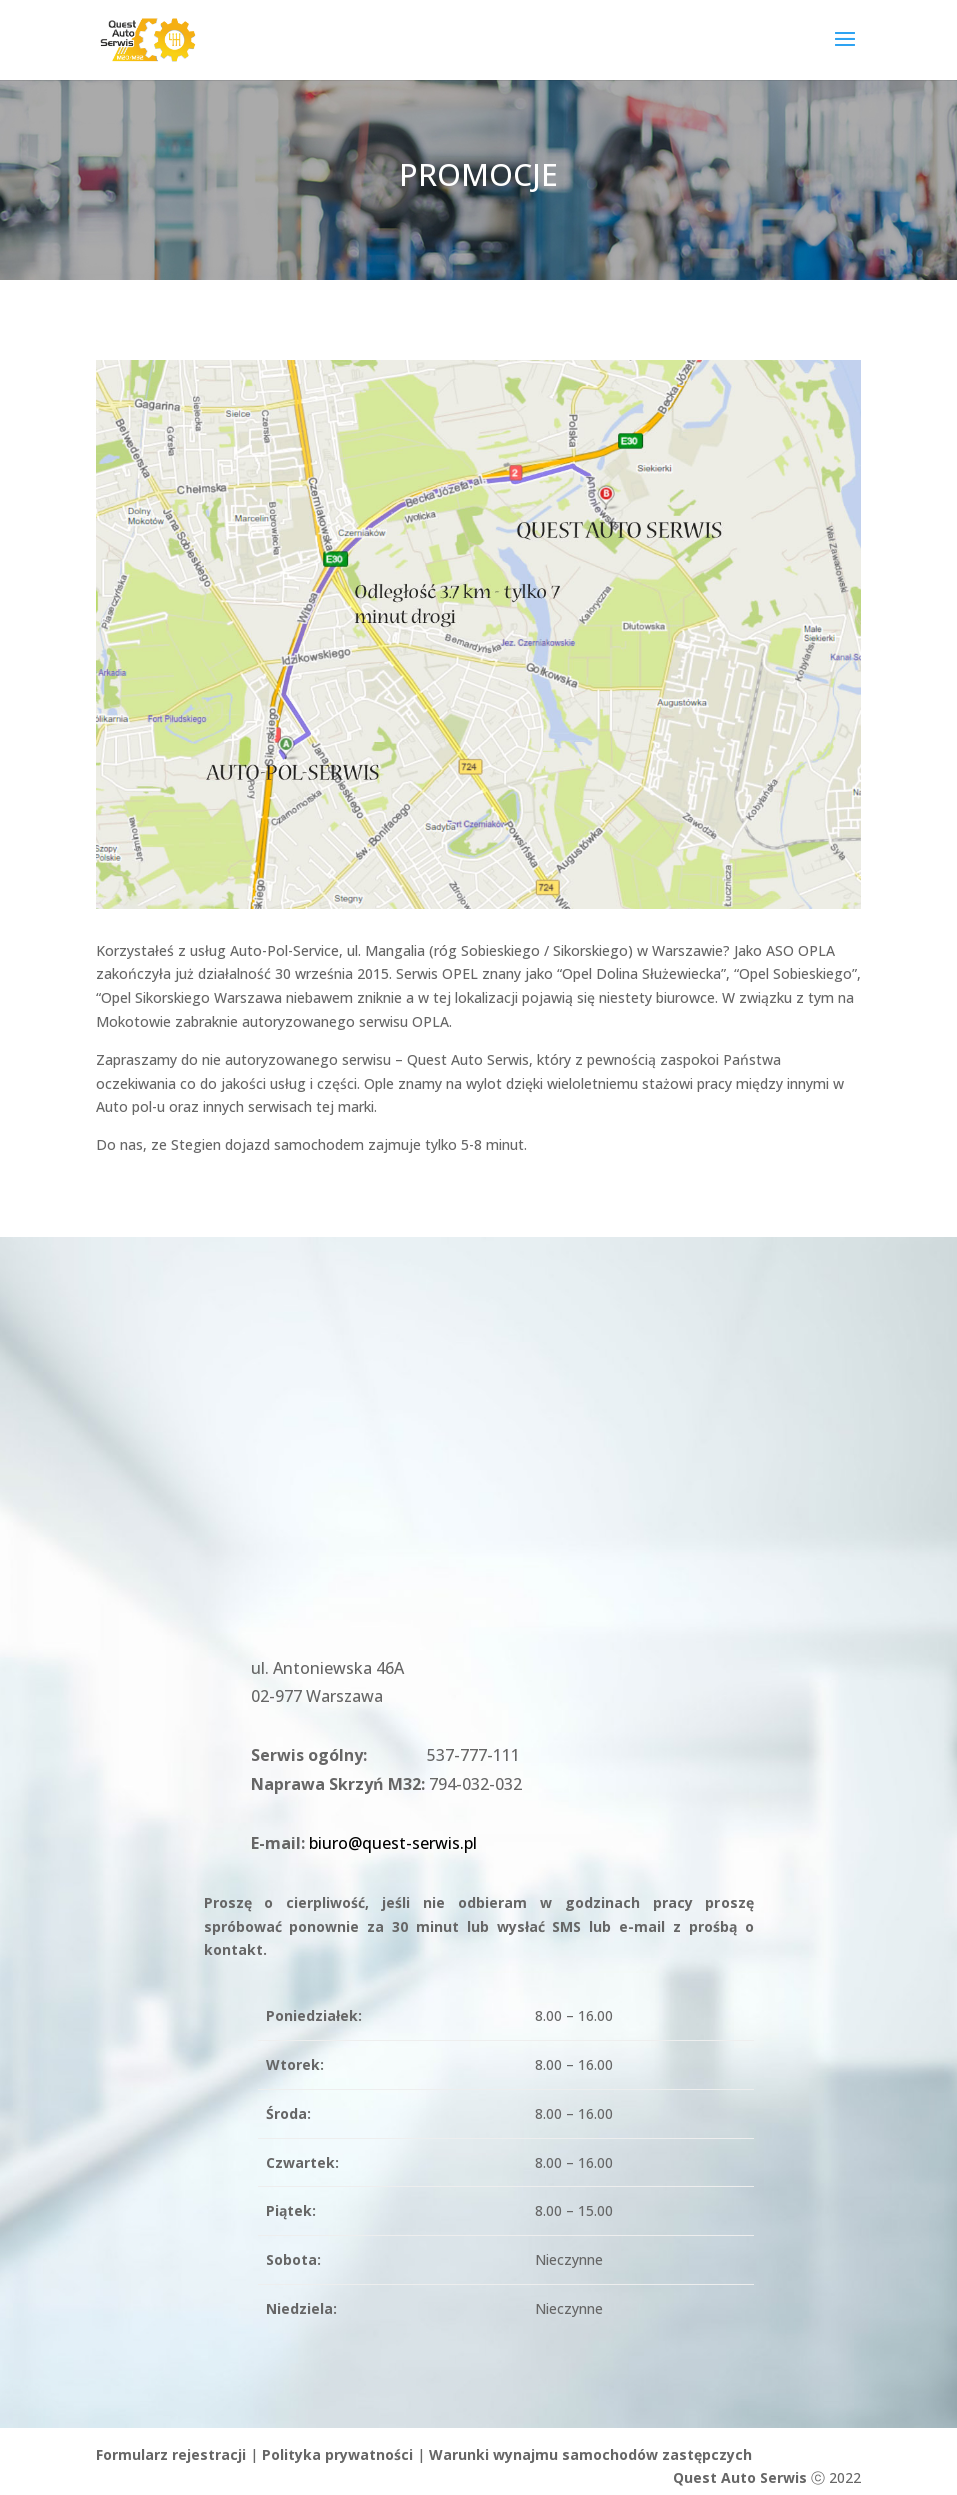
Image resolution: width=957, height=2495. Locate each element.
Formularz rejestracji (171, 2454)
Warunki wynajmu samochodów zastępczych (590, 2454)
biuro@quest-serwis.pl (393, 1843)
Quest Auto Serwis (740, 2477)
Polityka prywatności (337, 2454)
